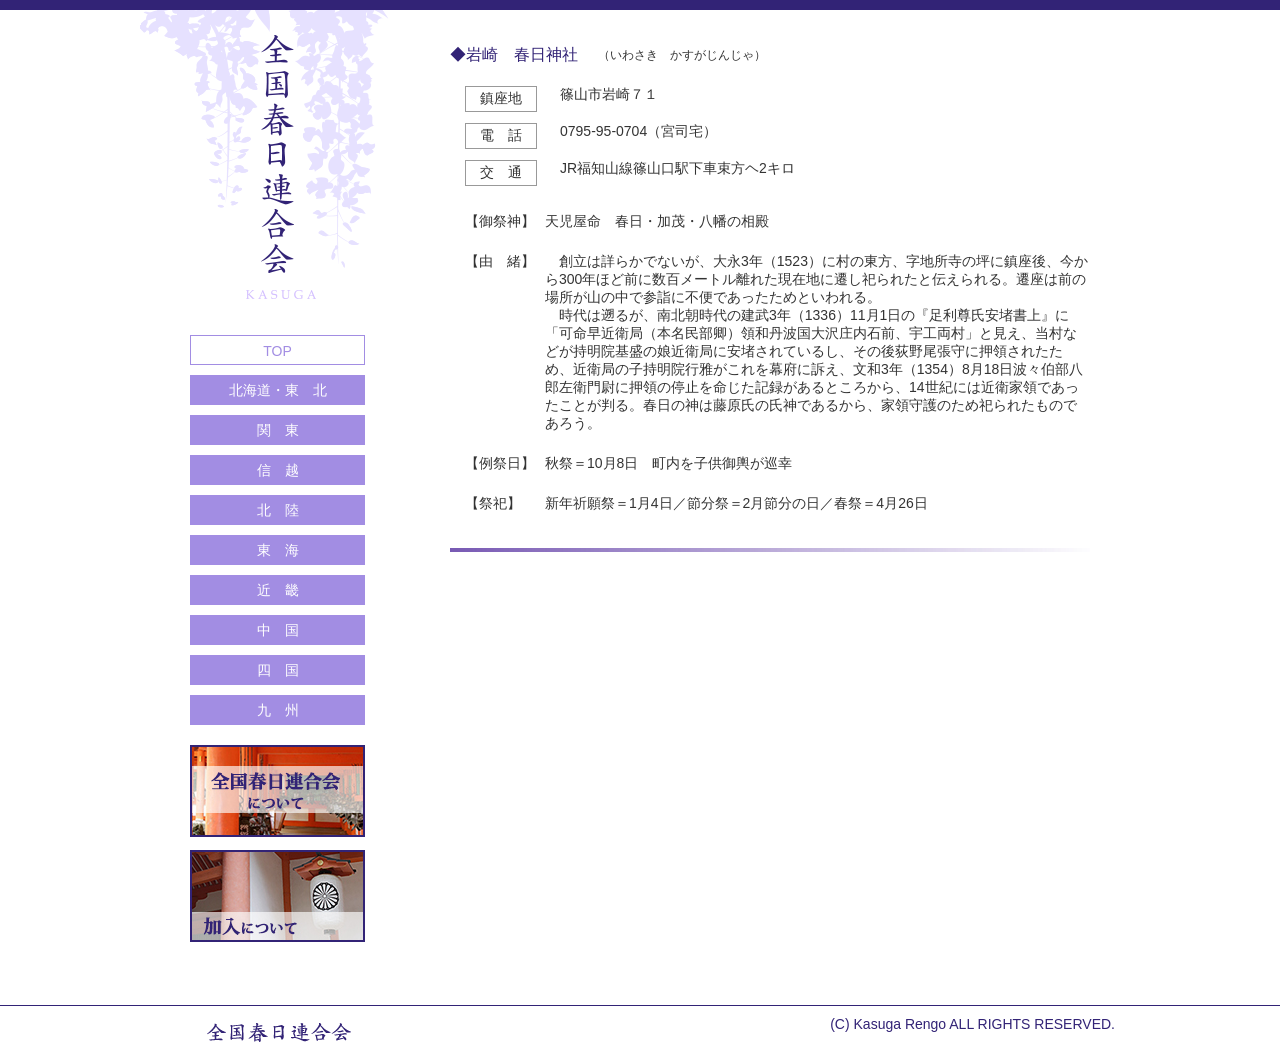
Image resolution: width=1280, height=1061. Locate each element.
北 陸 (278, 510)
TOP (277, 351)
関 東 (278, 430)
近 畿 (278, 590)
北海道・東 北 (278, 390)
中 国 (278, 630)
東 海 (278, 550)
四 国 (278, 670)
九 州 (278, 710)
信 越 (278, 470)
